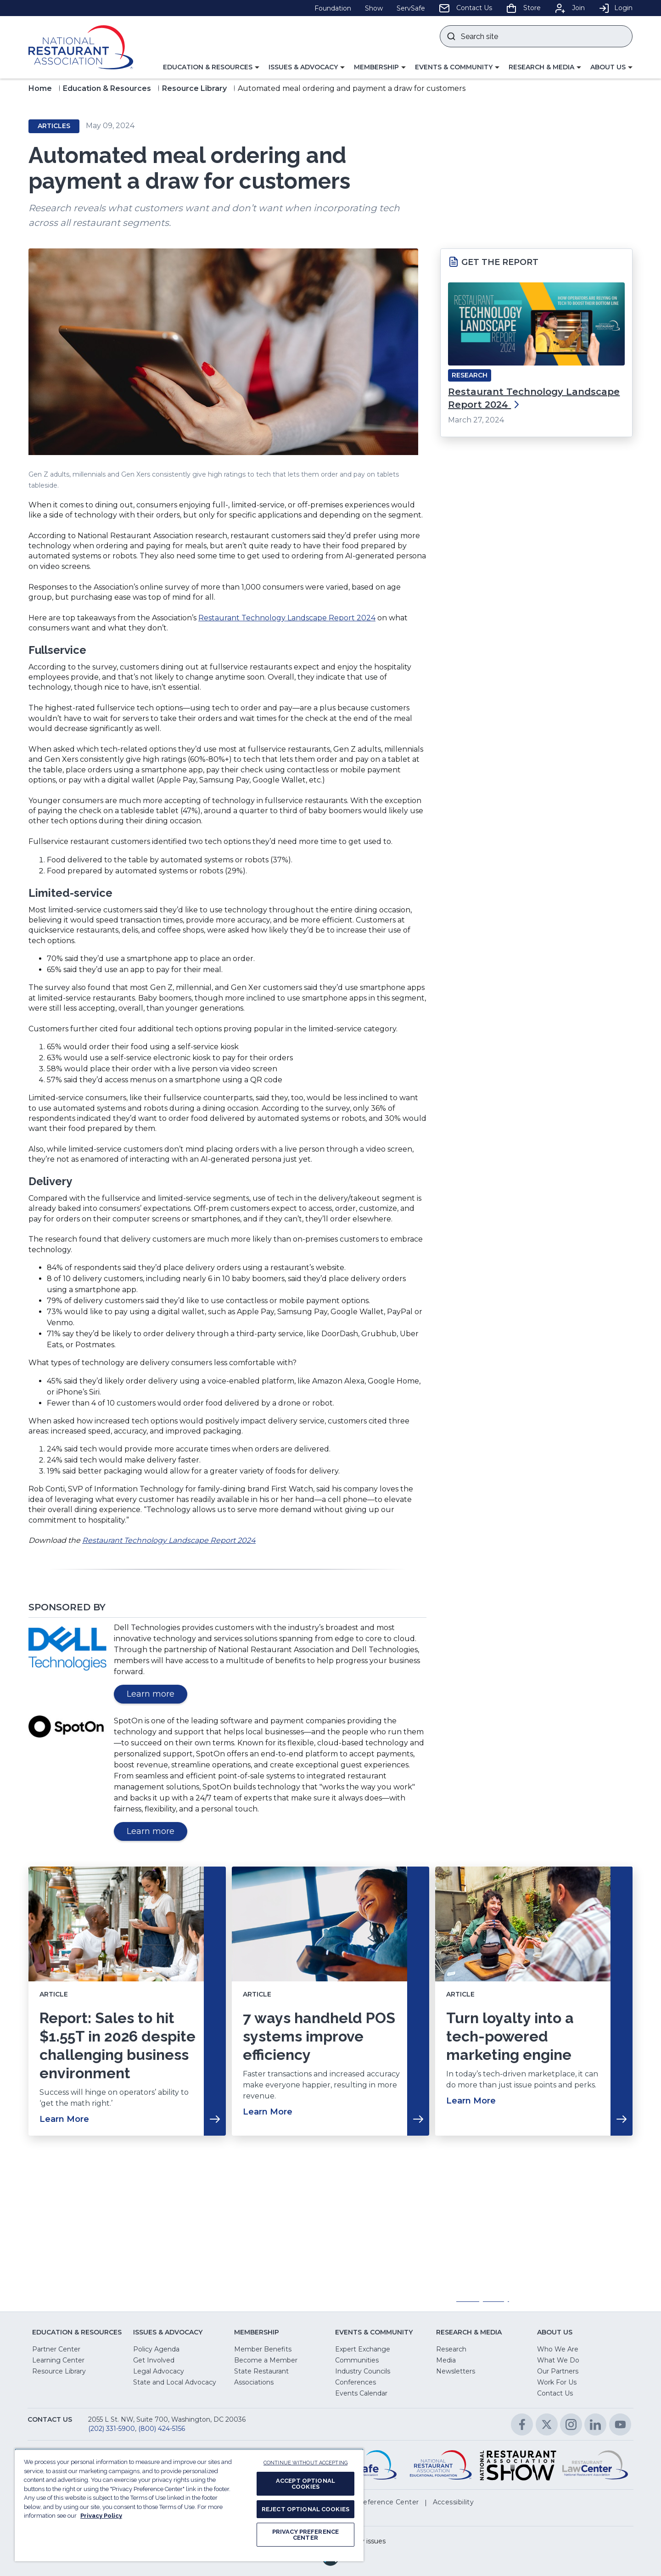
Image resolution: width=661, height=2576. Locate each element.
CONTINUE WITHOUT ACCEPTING (305, 2463)
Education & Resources (107, 88)
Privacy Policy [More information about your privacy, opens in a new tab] (101, 2515)
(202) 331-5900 (111, 2428)
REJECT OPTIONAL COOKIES (305, 2509)
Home (40, 88)
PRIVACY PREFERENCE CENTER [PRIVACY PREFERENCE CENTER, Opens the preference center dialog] (305, 2534)
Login (616, 8)
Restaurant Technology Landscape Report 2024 (286, 617)
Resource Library (194, 88)
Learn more (157, 1695)
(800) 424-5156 (161, 2428)
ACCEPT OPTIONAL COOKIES (305, 2483)
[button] (211, 67)
